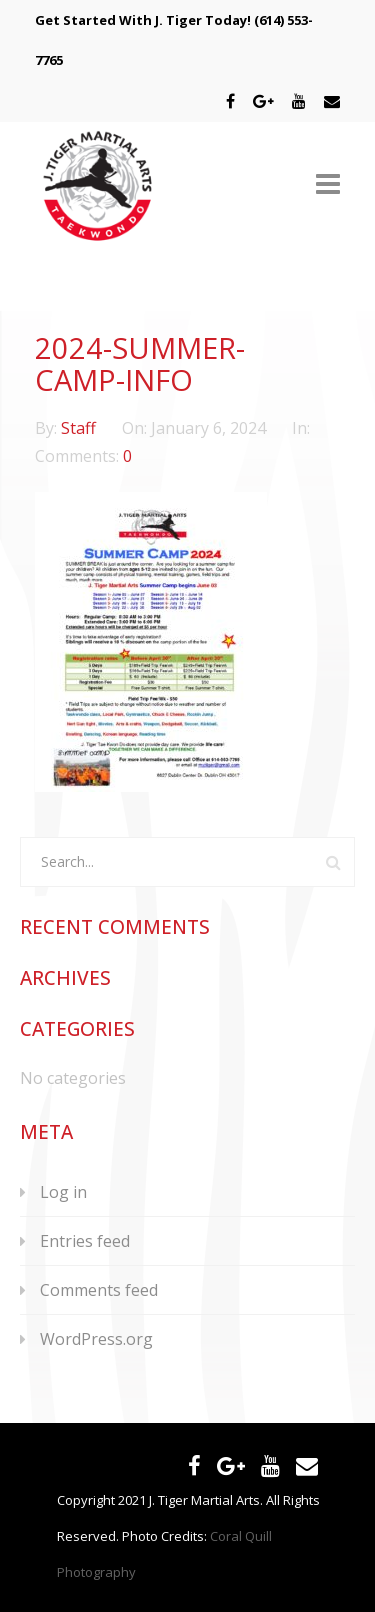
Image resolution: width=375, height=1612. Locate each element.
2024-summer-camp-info (140, 363)
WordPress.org (96, 1339)
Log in (63, 1192)
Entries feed (85, 1241)
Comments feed (99, 1290)
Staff (80, 428)
